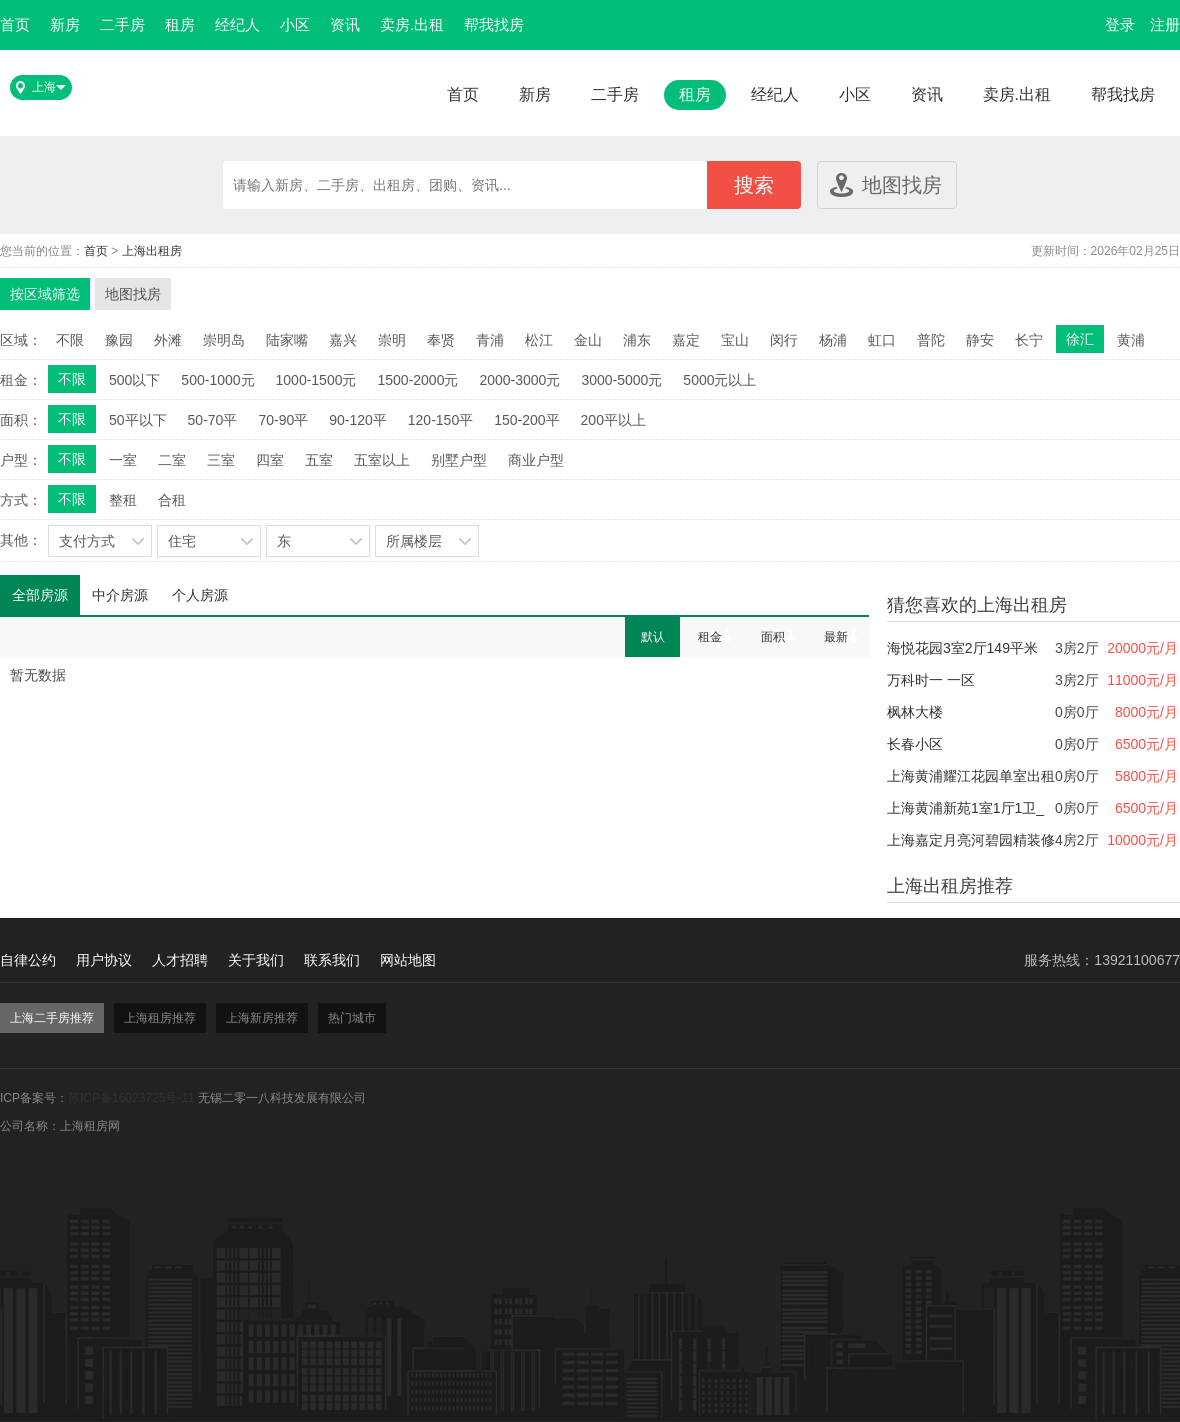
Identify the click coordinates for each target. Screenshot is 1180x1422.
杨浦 (833, 340)
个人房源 (200, 595)
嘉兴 (343, 340)
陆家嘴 (287, 340)
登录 (1120, 24)
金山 (588, 340)
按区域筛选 (45, 294)
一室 (123, 460)
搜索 (754, 185)
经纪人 (237, 24)
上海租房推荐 (160, 1018)
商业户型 (536, 460)
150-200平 (526, 420)
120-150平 (440, 420)
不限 (70, 340)
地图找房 (902, 185)
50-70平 (213, 420)
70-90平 (283, 420)
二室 (172, 460)
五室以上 (382, 460)
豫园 (119, 340)
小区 (295, 24)
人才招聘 (180, 960)
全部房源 (40, 595)
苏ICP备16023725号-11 (131, 1098)
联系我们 (332, 960)
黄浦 (1131, 340)
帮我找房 (494, 24)
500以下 (134, 380)
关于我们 (256, 960)
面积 (773, 637)
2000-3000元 (519, 380)
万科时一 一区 (931, 680)
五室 (319, 460)
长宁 (1029, 340)
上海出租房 (152, 251)
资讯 (345, 24)
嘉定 (686, 340)
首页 (15, 24)
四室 (270, 460)
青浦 (490, 340)
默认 (653, 637)
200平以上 (613, 420)
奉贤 (441, 340)
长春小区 (915, 744)
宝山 (735, 340)
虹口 (882, 340)
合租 (172, 500)
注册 (1165, 24)
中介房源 (120, 595)
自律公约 (28, 960)
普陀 (931, 340)
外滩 (168, 340)
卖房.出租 (412, 24)
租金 (710, 637)
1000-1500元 (316, 380)
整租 (123, 500)
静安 (980, 340)
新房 (65, 24)
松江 (539, 340)
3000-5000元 (621, 380)
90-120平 (358, 420)
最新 (836, 637)
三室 (221, 460)
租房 (180, 24)
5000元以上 (719, 380)
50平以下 (138, 420)
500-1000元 (217, 380)
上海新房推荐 (262, 1018)
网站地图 (408, 960)
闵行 (784, 340)
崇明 (392, 340)
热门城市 (352, 1018)
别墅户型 (459, 460)
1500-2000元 (417, 380)
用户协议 (104, 960)
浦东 (637, 340)
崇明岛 (224, 340)
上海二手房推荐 (52, 1018)
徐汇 (1080, 339)
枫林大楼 (915, 712)
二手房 (122, 24)
